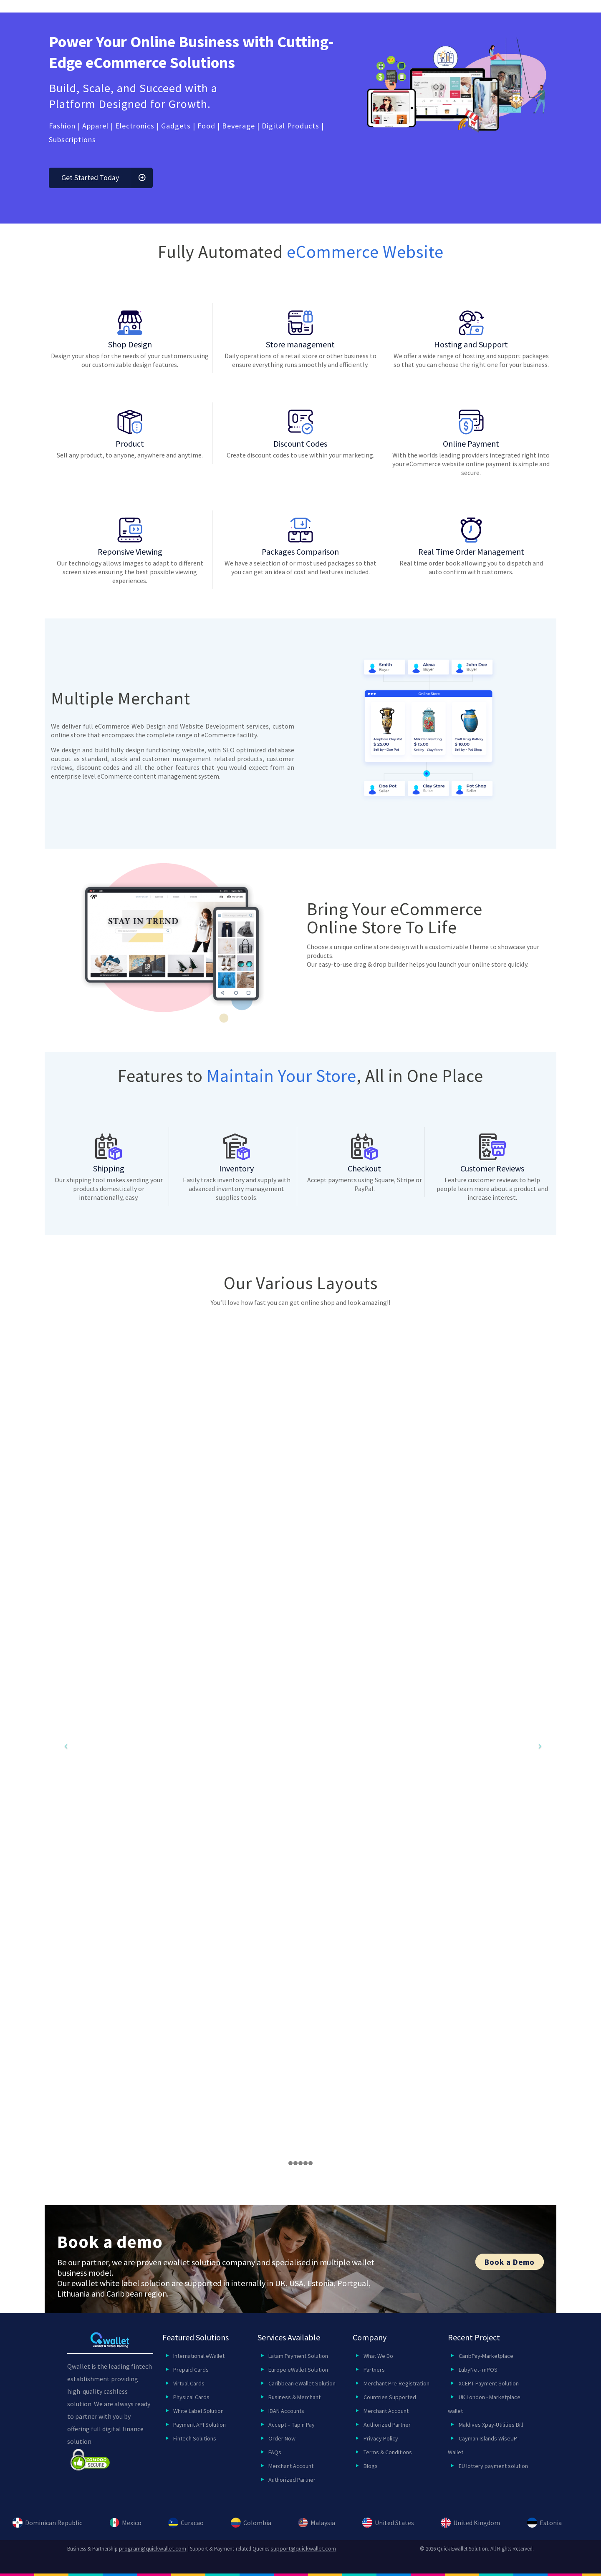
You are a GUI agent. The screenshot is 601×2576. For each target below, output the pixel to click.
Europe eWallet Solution (298, 2369)
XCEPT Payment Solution (489, 2383)
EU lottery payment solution (493, 2466)
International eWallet (199, 2356)
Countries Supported (390, 2397)
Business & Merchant (294, 2397)
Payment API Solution (199, 2424)
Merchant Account (290, 2466)
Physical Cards (191, 2397)
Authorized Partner (292, 2479)
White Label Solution (198, 2411)
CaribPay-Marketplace (486, 2356)
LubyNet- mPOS (478, 2369)
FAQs (274, 2452)
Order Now (281, 2438)
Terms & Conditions (388, 2452)
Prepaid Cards (191, 2369)
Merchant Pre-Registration (396, 2383)
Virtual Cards (189, 2383)
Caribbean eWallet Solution (302, 2383)
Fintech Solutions (194, 2438)
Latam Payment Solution (298, 2356)
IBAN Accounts (286, 2411)
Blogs (371, 2466)
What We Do (378, 2356)
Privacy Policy (381, 2438)
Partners (374, 2369)
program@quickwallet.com (152, 2548)
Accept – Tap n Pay (291, 2424)
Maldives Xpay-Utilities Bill (491, 2424)
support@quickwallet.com (303, 2548)
